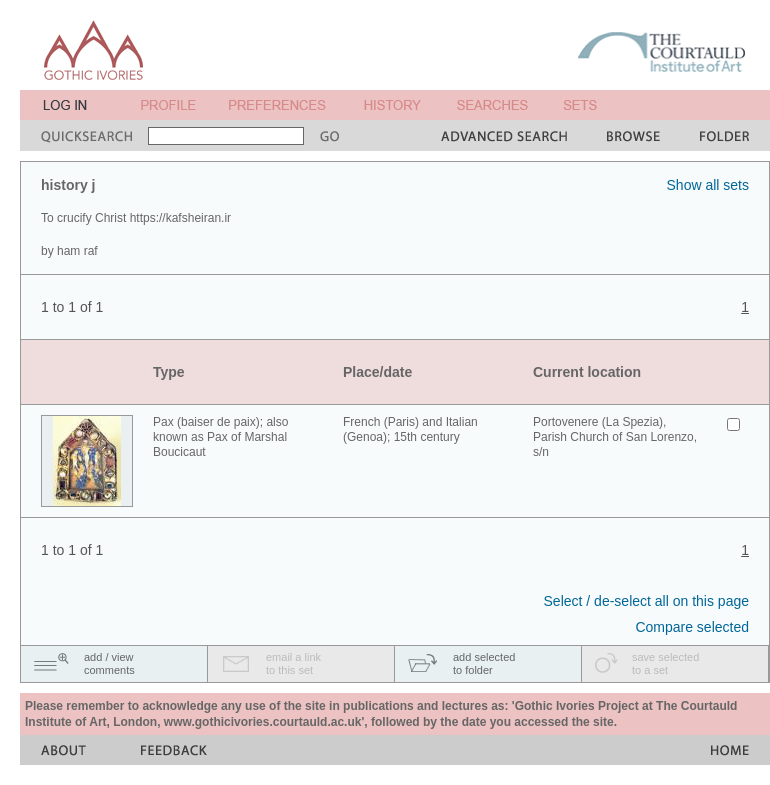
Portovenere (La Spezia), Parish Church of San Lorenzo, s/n (615, 437)
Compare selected (692, 627)
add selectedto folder (484, 663)
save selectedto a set (665, 663)
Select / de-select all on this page (646, 601)
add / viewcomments (109, 663)
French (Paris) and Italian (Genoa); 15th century (410, 429)
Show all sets (708, 185)
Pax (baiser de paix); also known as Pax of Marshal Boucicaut (220, 437)
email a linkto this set (293, 663)
